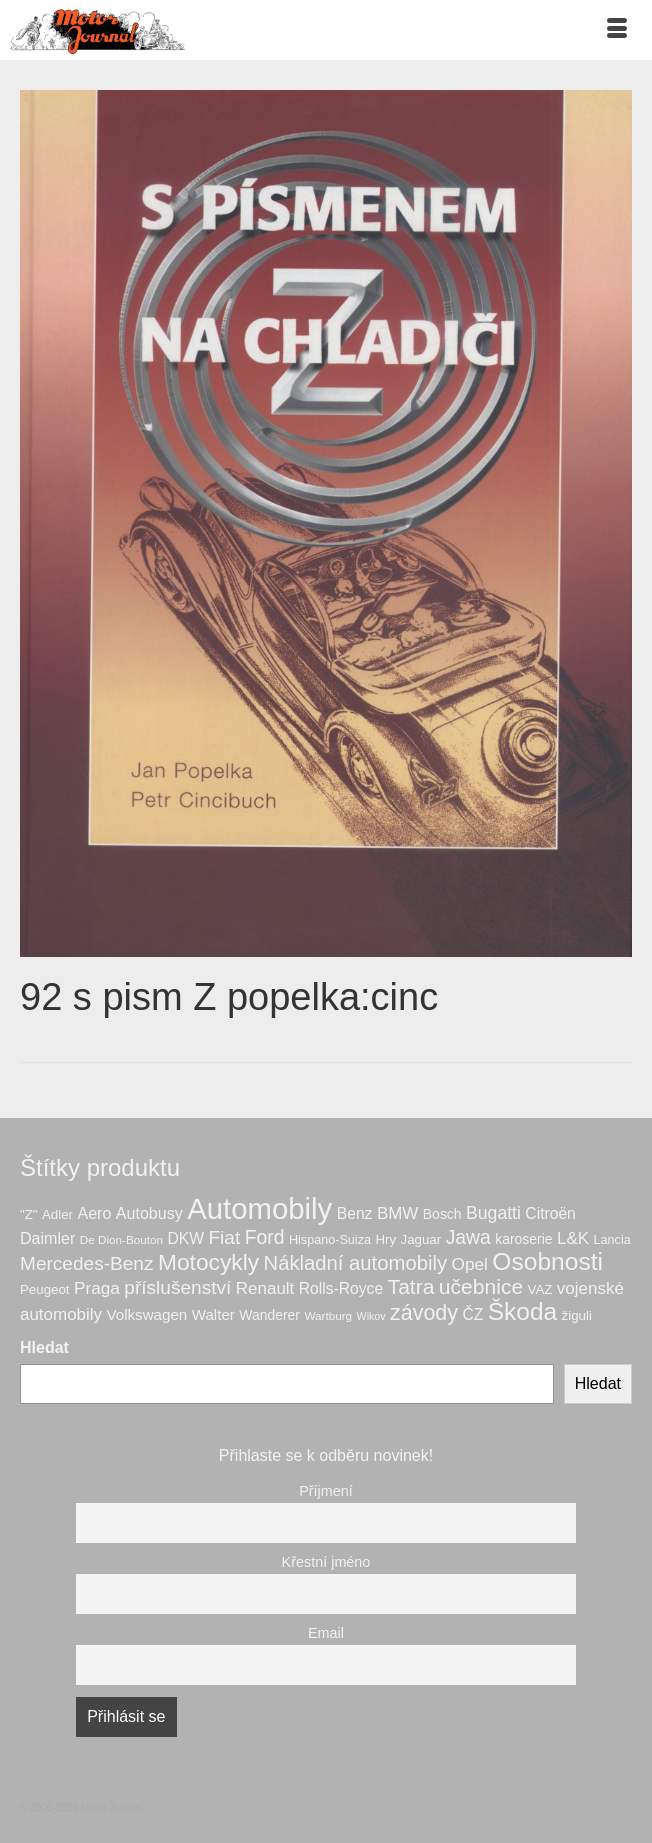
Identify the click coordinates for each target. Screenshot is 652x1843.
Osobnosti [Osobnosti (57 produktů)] (547, 1261)
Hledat (44, 1347)
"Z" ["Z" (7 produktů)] (29, 1214)
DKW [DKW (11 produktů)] (185, 1238)
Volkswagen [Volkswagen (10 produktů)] (147, 1314)
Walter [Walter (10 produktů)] (213, 1314)
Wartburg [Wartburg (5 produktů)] (328, 1315)
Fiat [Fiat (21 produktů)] (224, 1237)
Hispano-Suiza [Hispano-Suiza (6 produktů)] (330, 1240)
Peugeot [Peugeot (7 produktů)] (44, 1289)
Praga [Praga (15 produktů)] (97, 1288)
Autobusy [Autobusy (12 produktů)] (149, 1213)
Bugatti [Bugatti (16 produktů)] (493, 1213)
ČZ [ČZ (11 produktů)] (472, 1314)
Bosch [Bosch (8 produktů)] (442, 1214)
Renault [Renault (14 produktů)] (265, 1288)
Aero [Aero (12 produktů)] (94, 1213)
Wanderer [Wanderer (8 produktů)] (269, 1315)
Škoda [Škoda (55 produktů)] (522, 1311)
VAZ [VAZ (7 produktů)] (540, 1289)
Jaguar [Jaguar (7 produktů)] (421, 1239)
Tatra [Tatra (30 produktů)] (411, 1286)
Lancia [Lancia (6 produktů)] (612, 1240)
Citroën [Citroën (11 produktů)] (550, 1213)
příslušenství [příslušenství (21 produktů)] (177, 1287)
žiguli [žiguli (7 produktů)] (577, 1315)
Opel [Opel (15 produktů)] (469, 1264)
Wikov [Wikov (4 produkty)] (371, 1316)
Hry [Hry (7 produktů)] (385, 1239)
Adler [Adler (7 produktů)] (57, 1214)
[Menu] (617, 30)
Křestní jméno (326, 1562)
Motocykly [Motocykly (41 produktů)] (208, 1262)
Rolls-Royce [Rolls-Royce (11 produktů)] (341, 1288)
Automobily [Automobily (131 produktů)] (259, 1208)
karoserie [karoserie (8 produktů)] (523, 1239)
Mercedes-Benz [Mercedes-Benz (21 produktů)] (87, 1263)
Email (326, 1633)
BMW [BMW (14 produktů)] (397, 1213)
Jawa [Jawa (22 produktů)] (468, 1237)
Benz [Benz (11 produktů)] (355, 1213)
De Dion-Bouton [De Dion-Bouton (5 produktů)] (121, 1239)
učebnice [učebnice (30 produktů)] (481, 1286)
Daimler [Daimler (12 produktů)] (47, 1238)
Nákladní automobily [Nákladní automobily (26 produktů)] (355, 1263)
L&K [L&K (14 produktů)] (573, 1238)
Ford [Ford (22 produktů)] (265, 1237)
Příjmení (326, 1491)
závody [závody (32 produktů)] (424, 1313)
